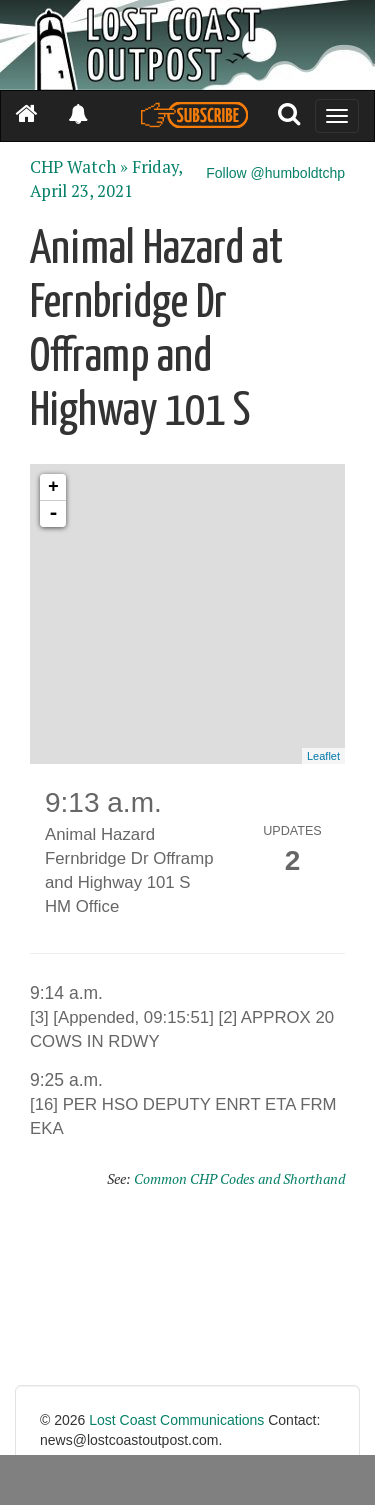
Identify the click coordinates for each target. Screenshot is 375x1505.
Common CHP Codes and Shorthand (239, 1178)
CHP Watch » (79, 167)
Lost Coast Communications (176, 1420)
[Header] (187, 45)
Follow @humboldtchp (275, 173)
